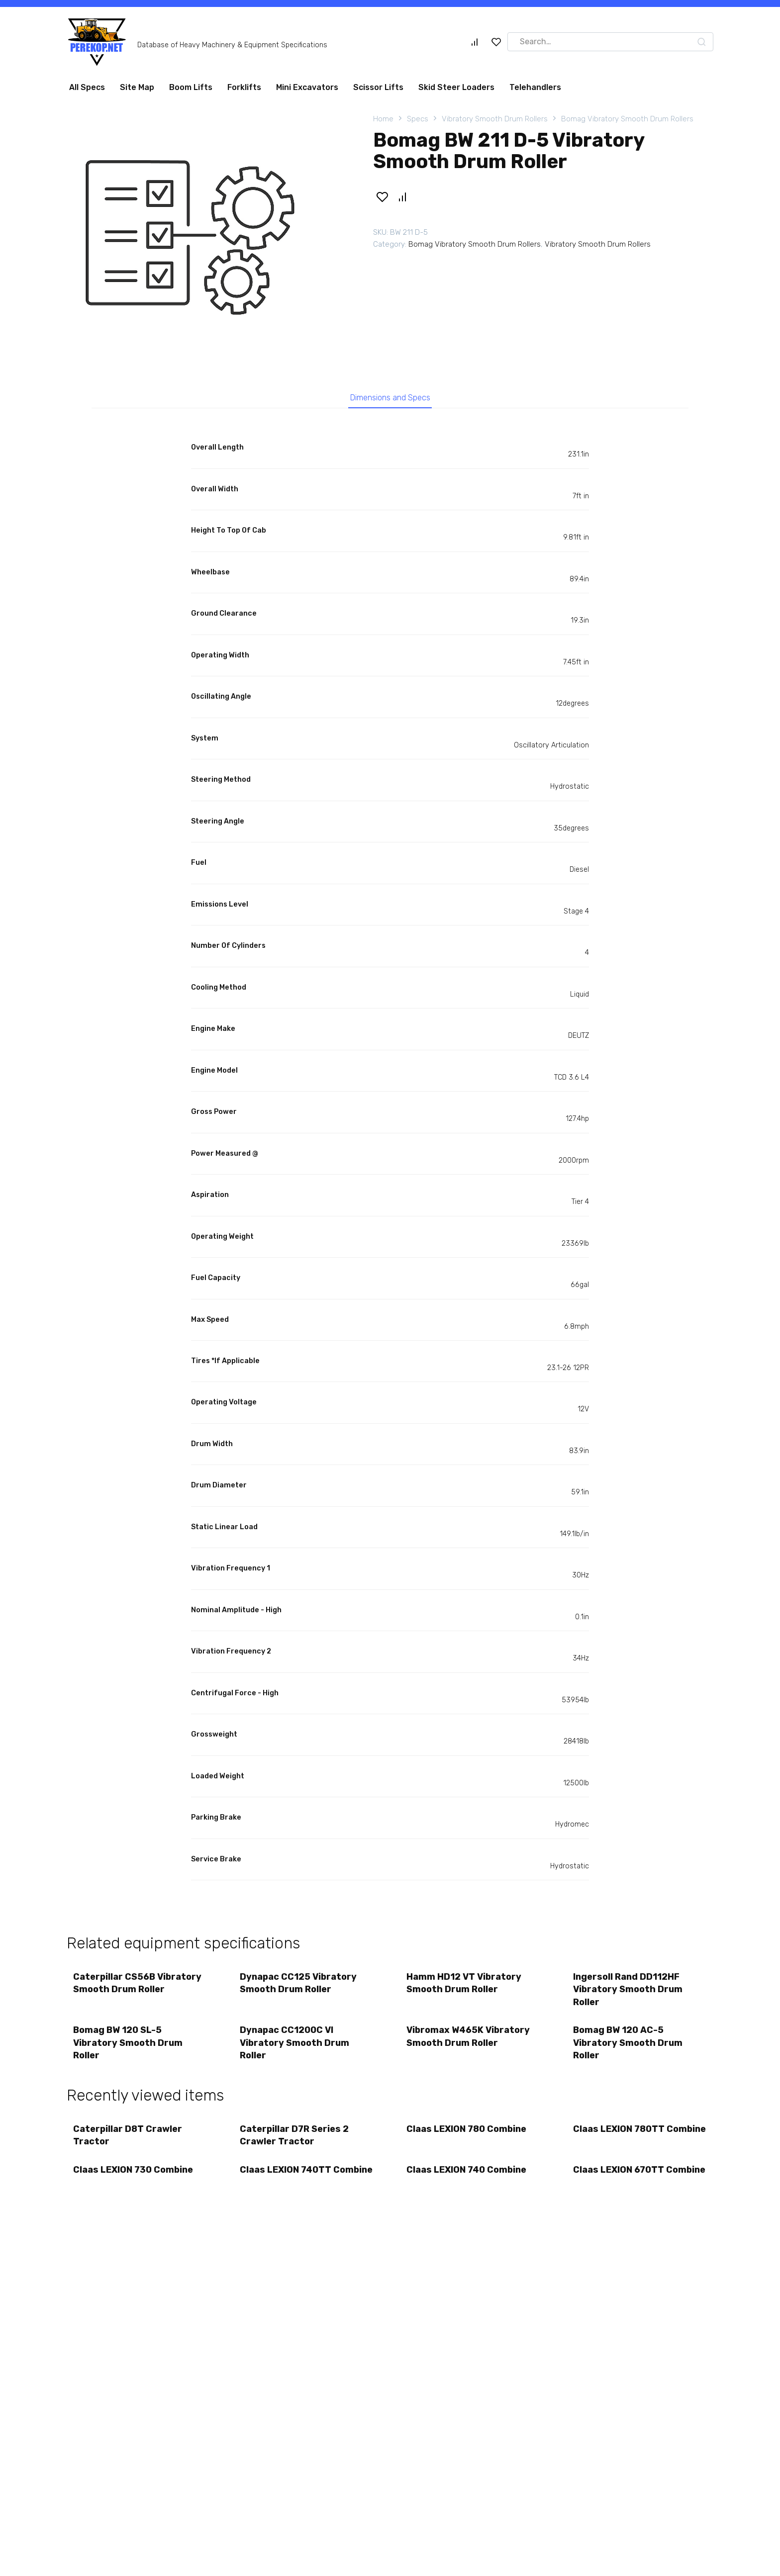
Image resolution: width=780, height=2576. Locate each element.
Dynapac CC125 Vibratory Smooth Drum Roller (299, 1986)
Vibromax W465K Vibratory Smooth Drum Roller (469, 2042)
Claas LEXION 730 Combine (134, 2180)
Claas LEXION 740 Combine (467, 2180)
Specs (417, 118)
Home (383, 118)
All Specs (87, 87)
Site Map (137, 87)
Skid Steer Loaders (456, 87)
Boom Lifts (190, 87)
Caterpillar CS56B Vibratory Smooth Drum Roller (138, 1986)
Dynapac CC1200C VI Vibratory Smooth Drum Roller (295, 2048)
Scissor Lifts (378, 87)
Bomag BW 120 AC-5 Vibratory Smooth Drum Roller (628, 2048)
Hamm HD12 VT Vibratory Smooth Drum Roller (464, 1986)
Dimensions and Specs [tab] (390, 399)
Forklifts (244, 87)
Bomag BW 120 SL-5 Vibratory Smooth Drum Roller (129, 2048)
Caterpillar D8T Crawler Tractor (128, 2143)
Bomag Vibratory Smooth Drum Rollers (627, 118)
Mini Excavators (307, 87)
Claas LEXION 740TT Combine (286, 2186)
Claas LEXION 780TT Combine (620, 2143)
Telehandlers (535, 87)
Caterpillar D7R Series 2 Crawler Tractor (295, 2143)
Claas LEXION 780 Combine (467, 2136)
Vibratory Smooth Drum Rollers (495, 118)
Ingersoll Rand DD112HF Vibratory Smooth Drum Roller (628, 1993)
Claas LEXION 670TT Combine (619, 2186)
